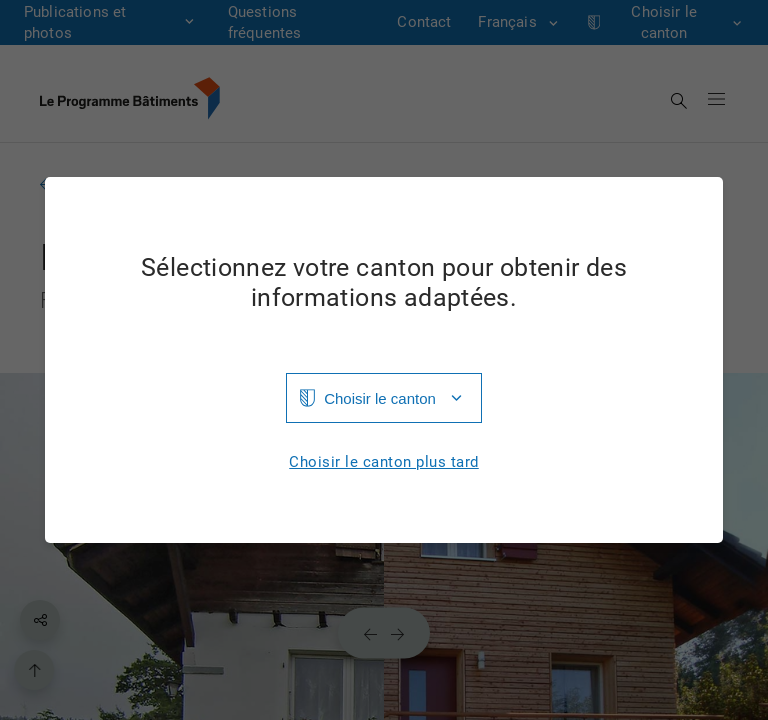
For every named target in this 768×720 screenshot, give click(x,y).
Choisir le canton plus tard (384, 462)
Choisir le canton (380, 398)
